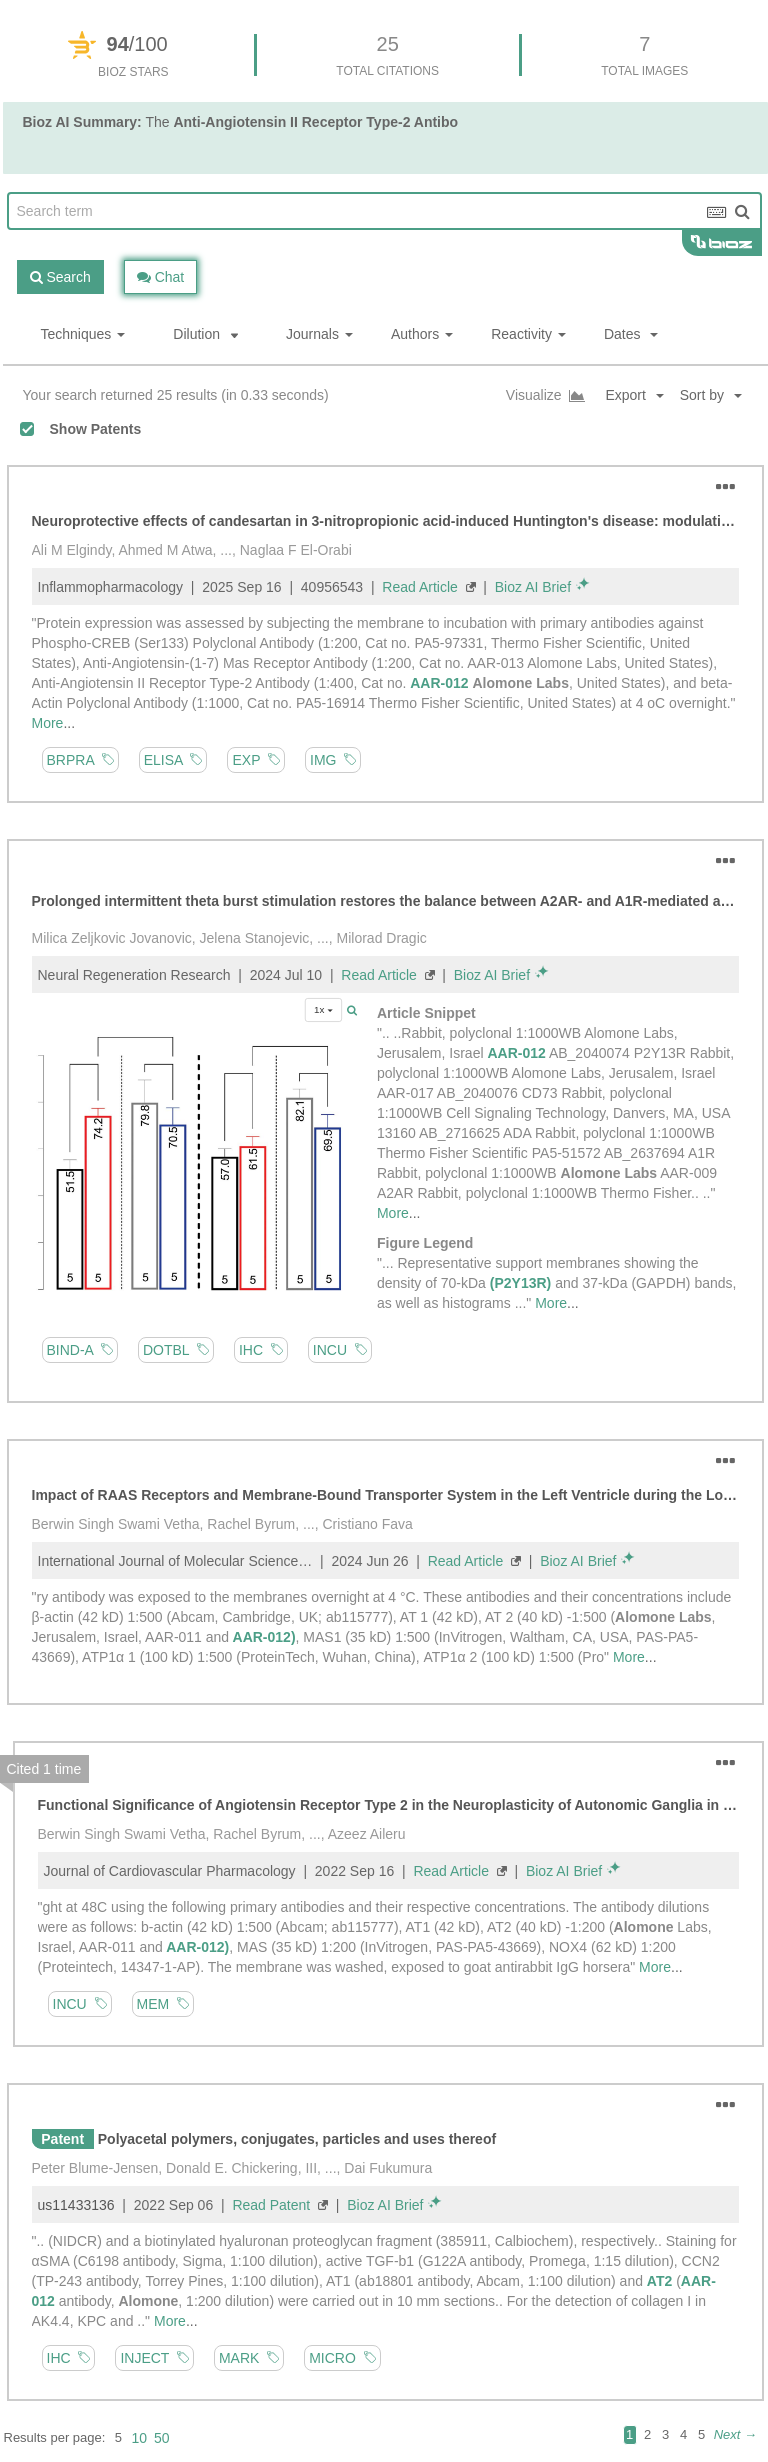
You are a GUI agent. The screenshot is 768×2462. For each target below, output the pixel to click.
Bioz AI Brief (533, 587)
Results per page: (55, 2437)
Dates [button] (631, 334)
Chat (160, 277)
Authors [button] (422, 334)
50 (162, 2438)
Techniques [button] (83, 334)
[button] (719, 395)
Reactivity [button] (528, 334)
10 (139, 2438)
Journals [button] (319, 334)
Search (60, 277)
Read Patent (271, 2205)
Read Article (419, 587)
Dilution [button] (205, 334)
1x (323, 1009)
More (48, 723)
